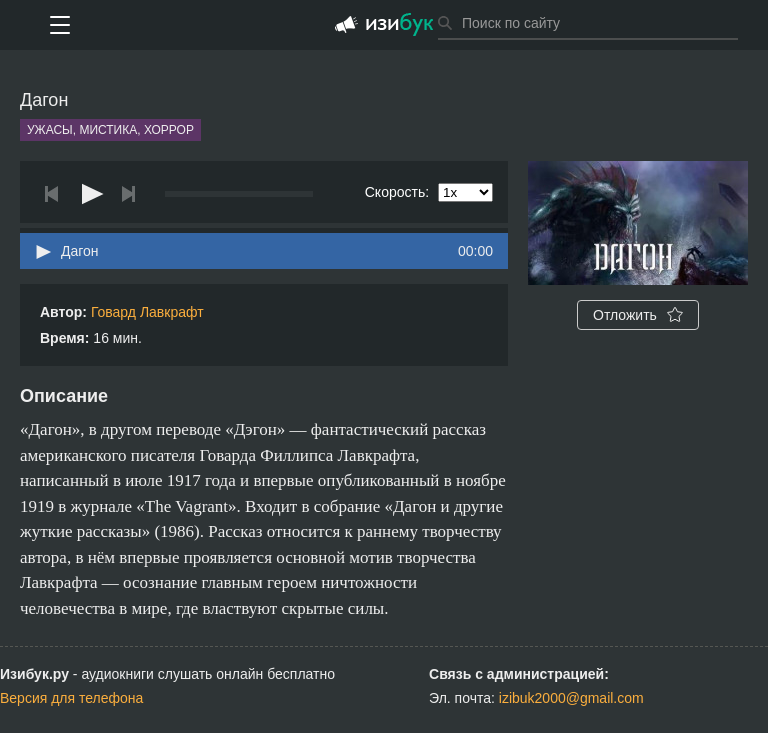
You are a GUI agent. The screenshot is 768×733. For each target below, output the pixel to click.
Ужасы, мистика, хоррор (110, 130)
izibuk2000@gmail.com (571, 698)
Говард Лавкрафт (147, 312)
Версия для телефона (71, 698)
